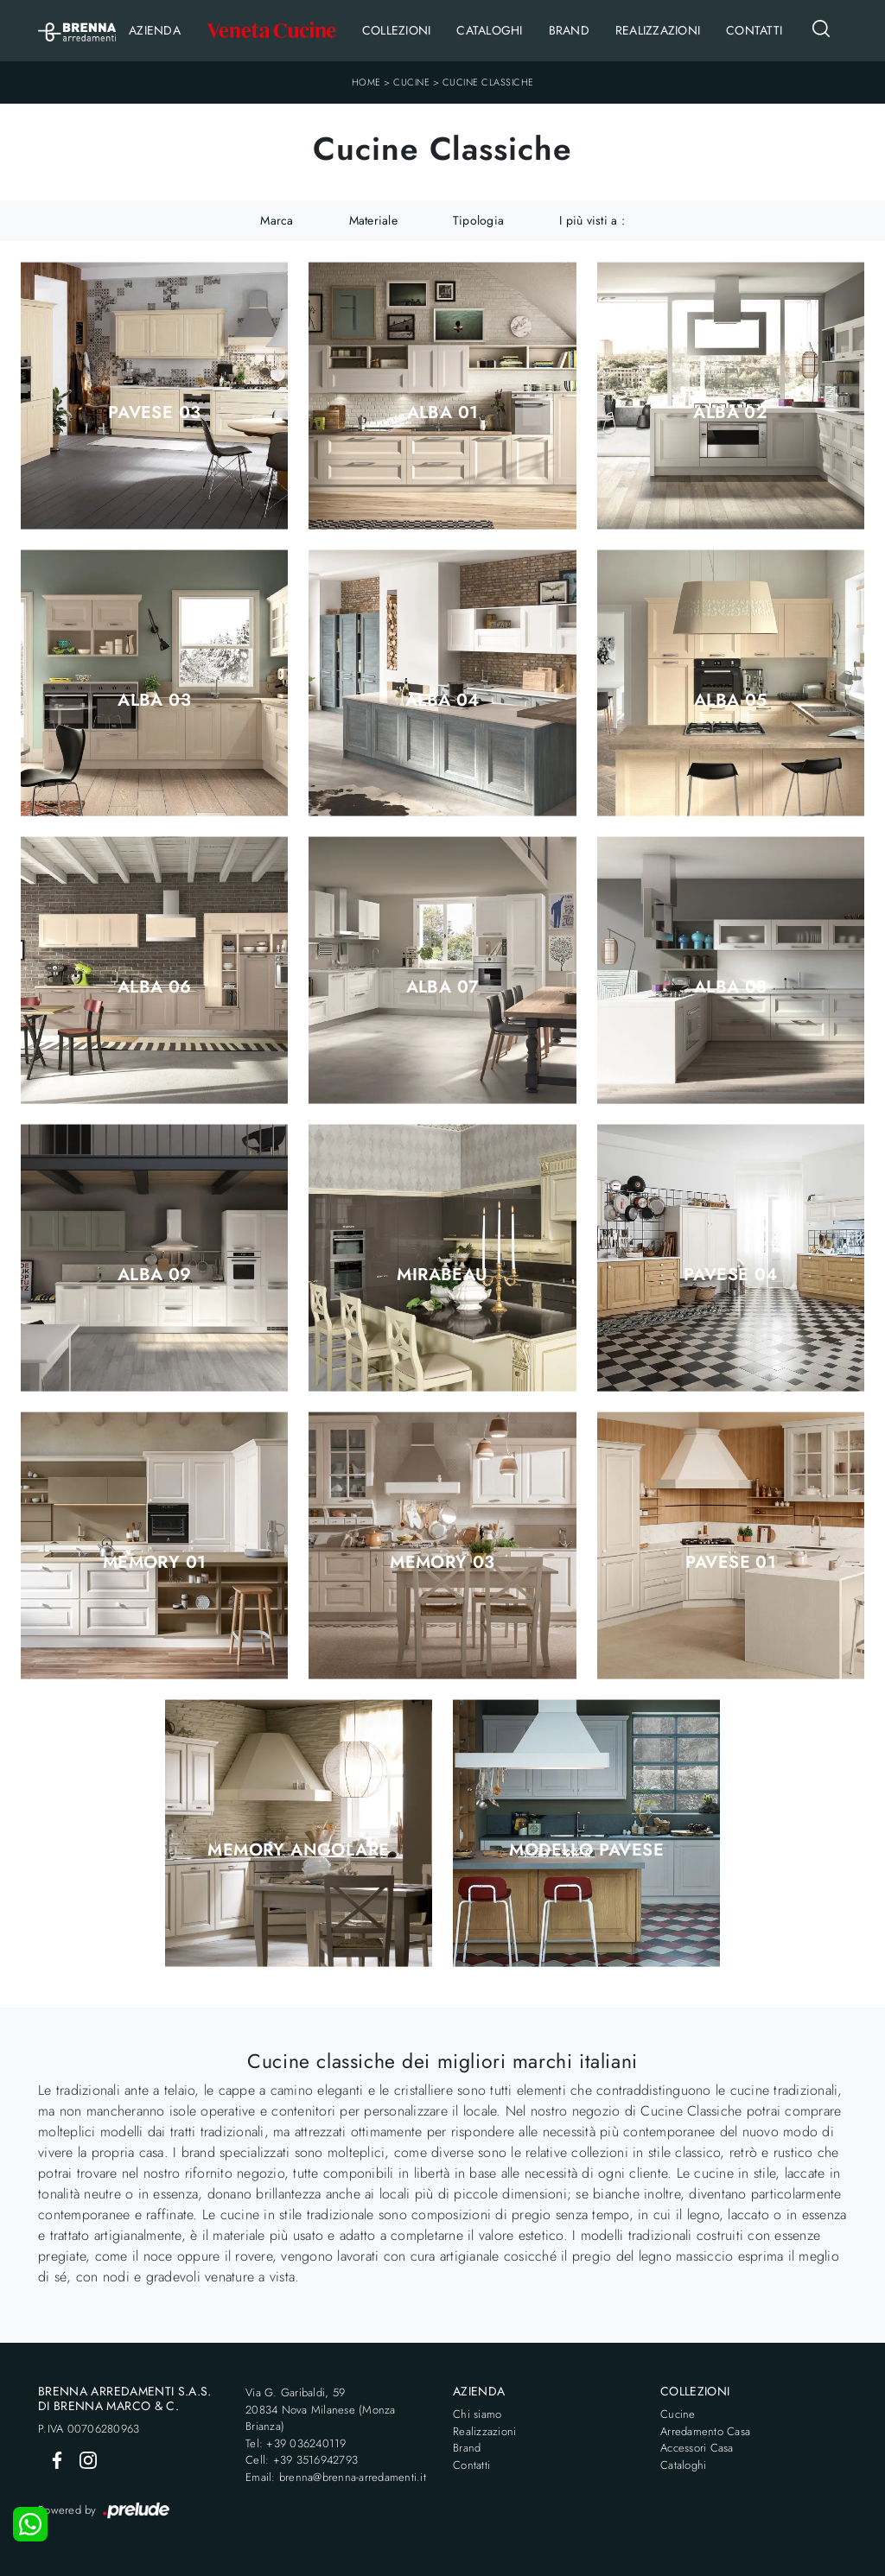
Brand (569, 30)
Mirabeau (442, 1275)
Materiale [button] (373, 220)
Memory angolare (298, 1850)
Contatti (754, 30)
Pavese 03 (154, 412)
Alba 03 (154, 700)
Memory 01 (155, 1562)
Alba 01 (443, 412)
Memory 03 (442, 1562)
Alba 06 (155, 987)
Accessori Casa (697, 2448)
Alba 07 (443, 987)
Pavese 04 (731, 1275)
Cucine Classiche (488, 82)
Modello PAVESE (586, 1850)
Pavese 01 (731, 1562)
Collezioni (396, 30)
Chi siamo (477, 2414)
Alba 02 (730, 412)
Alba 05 (730, 700)
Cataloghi (489, 30)
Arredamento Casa (705, 2431)
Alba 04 (442, 700)
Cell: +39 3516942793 (301, 2460)
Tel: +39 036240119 (296, 2443)
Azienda (155, 30)
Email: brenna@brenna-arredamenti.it (335, 2477)
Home (366, 82)
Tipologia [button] (478, 220)
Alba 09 (155, 1275)
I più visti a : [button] (592, 220)
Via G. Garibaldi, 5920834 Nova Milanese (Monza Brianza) (320, 2409)
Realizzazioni (657, 30)
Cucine (411, 82)
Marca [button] (276, 220)
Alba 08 (730, 987)
